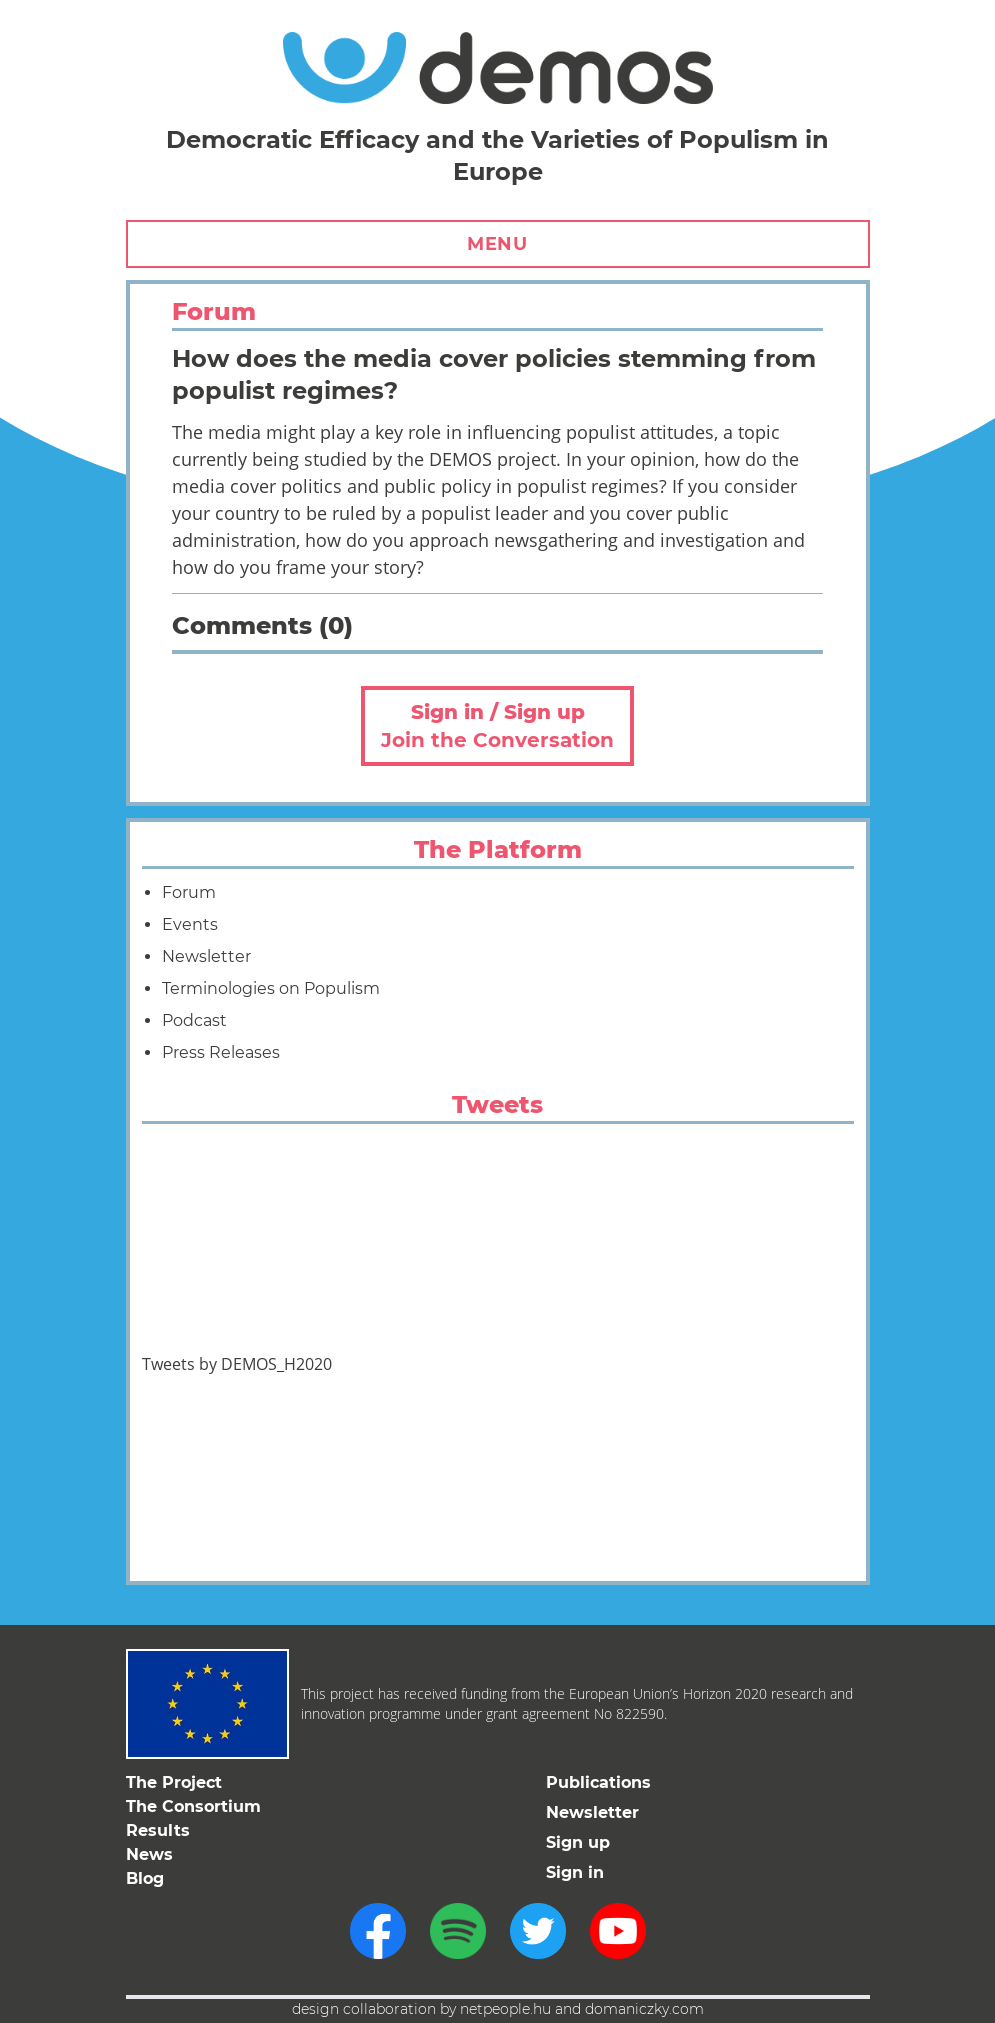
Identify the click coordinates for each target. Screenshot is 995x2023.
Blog (145, 1878)
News (149, 1854)
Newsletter (206, 956)
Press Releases (221, 1052)
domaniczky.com (644, 2009)
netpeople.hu (505, 2009)
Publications (598, 1782)
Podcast (194, 1020)
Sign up (578, 1842)
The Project (174, 1782)
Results (158, 1830)
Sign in (575, 1872)
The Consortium (193, 1806)
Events (190, 924)
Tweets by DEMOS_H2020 (237, 1364)
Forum (189, 892)
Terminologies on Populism (271, 988)
